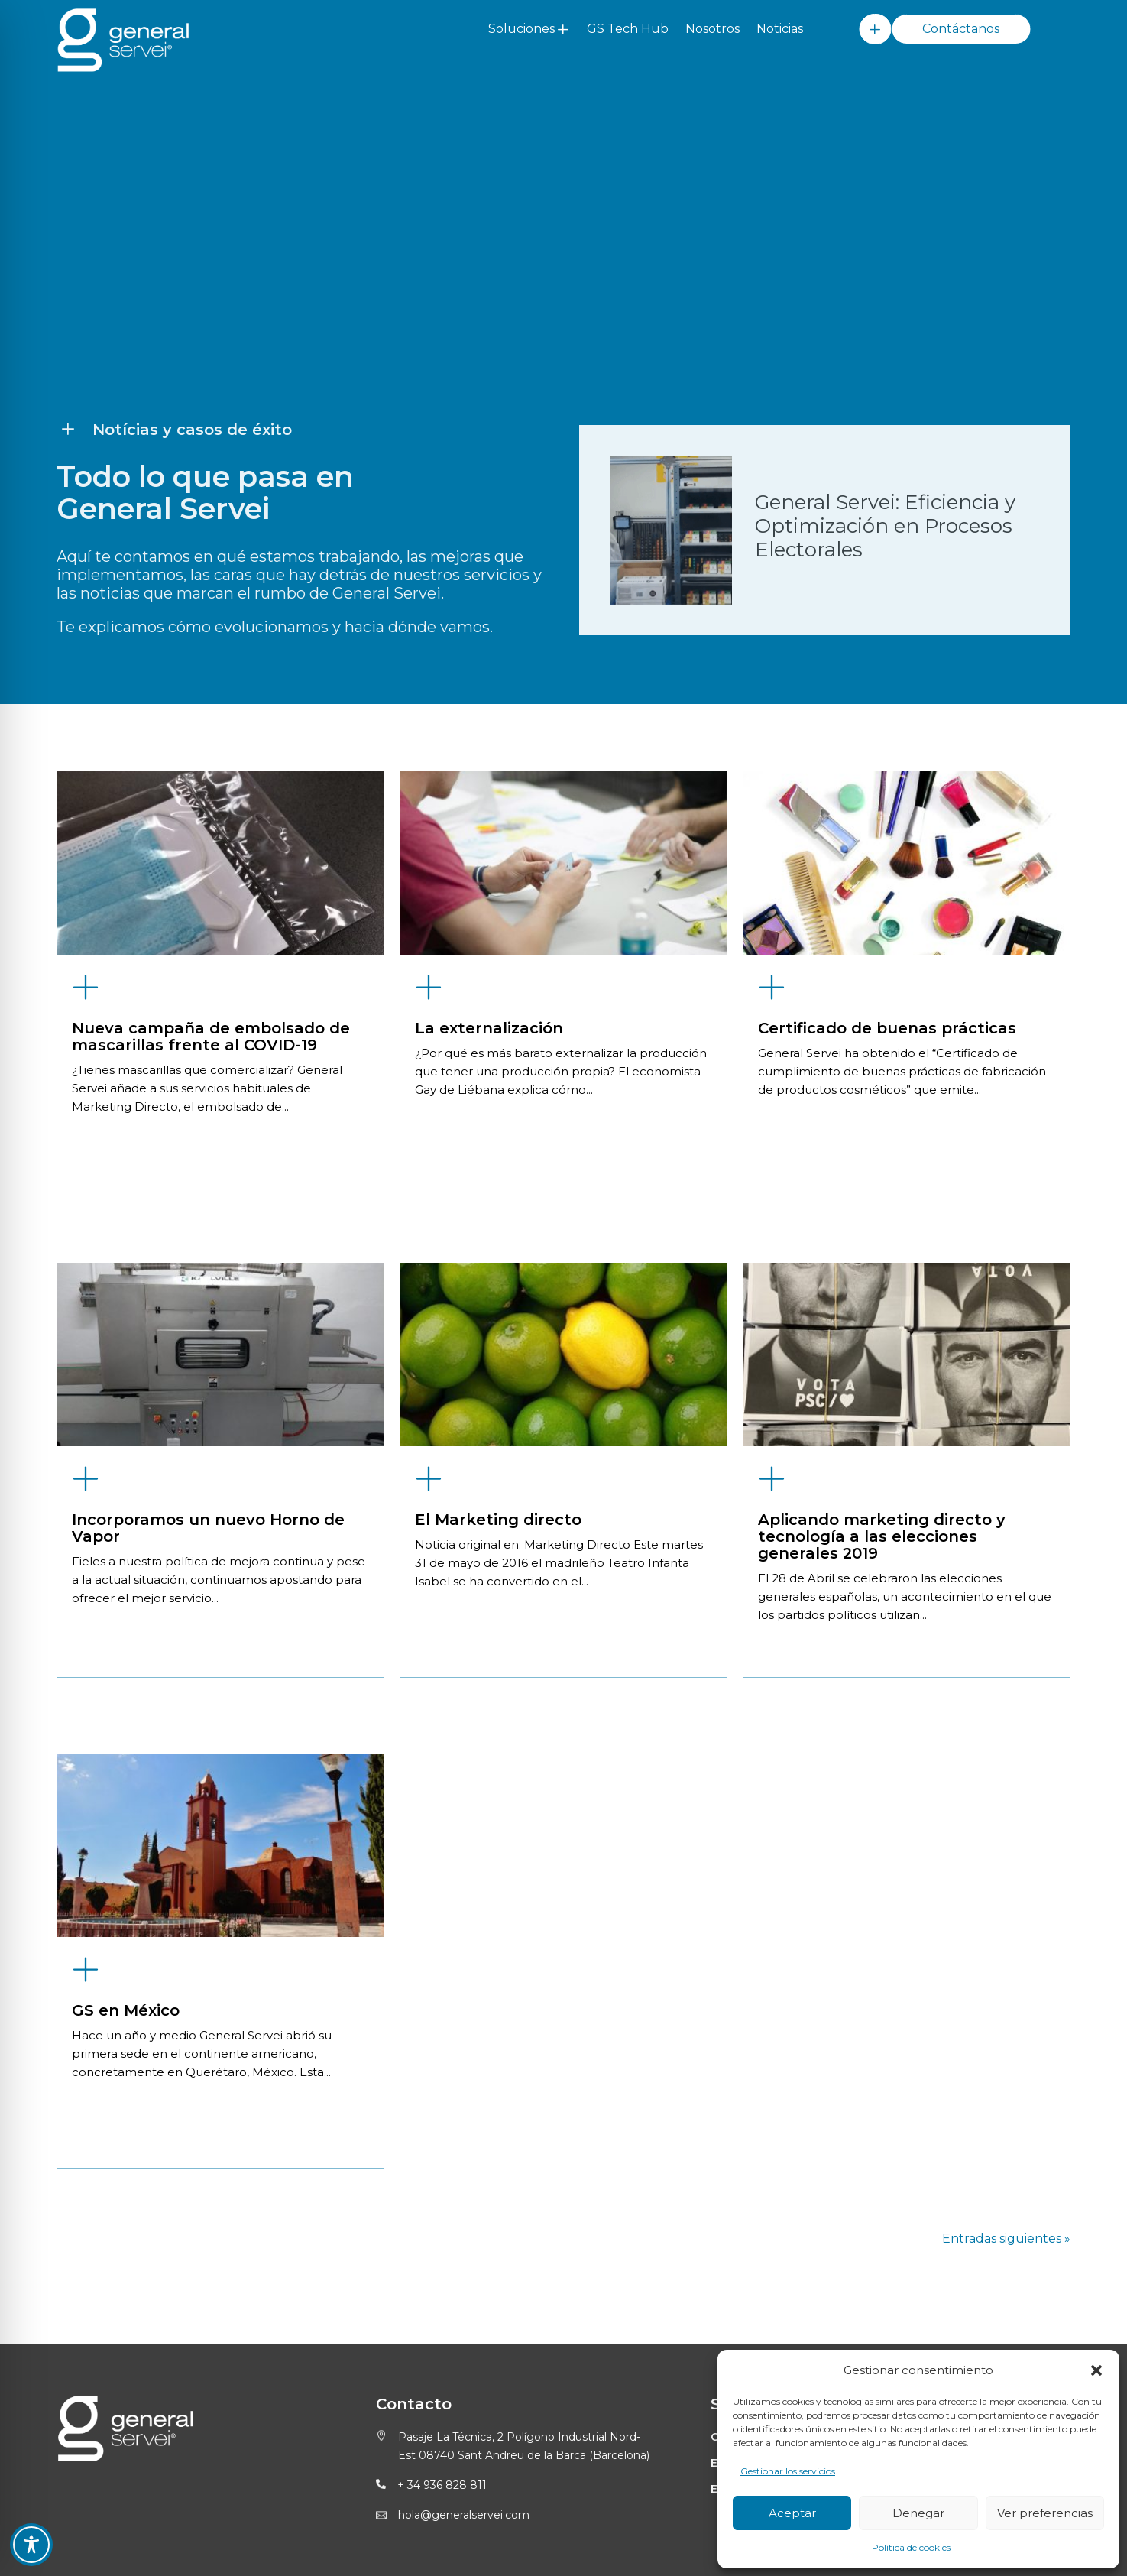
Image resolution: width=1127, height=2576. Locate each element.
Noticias (779, 28)
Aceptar (792, 2513)
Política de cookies (911, 2547)
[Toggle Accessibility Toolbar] (31, 2545)
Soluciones (521, 28)
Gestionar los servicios (787, 2471)
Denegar (918, 2513)
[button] (1096, 2370)
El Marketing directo (498, 1889)
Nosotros (712, 28)
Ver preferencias (1045, 2513)
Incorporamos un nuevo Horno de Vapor (208, 1897)
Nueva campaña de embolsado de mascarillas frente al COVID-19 (211, 1406)
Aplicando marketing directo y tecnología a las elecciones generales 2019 (882, 1906)
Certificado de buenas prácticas (887, 1398)
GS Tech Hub (628, 28)
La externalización (489, 1398)
